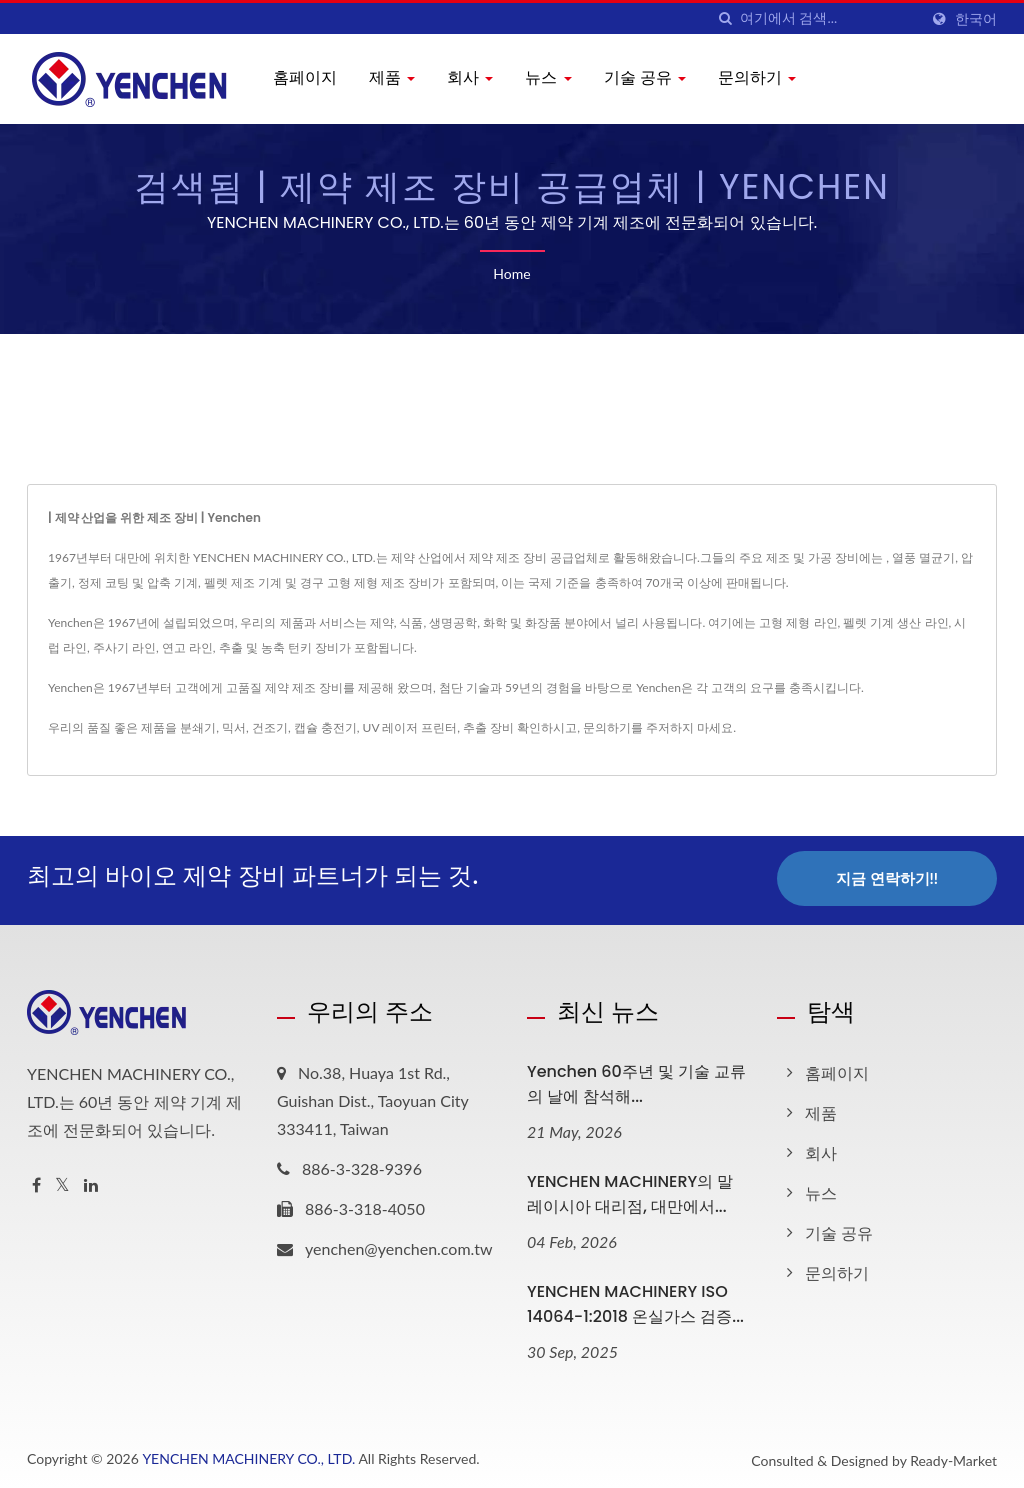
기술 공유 (645, 77)
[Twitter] (62, 1181)
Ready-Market (953, 1456)
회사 (470, 77)
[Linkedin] (91, 1181)
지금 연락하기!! (887, 878)
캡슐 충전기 (325, 727)
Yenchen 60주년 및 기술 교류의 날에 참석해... (636, 1080)
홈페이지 (305, 77)
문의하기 (757, 77)
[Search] (829, 18)
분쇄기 (198, 727)
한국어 (976, 19)
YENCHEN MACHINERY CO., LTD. (248, 1454)
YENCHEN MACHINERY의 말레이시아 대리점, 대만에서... (630, 1190)
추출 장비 (488, 727)
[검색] (725, 18)
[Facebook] (36, 1181)
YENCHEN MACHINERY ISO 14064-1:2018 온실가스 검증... (635, 1300)
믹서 (234, 727)
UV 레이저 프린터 (410, 727)
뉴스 (548, 77)
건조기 (270, 727)
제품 (392, 77)
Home (511, 273)
